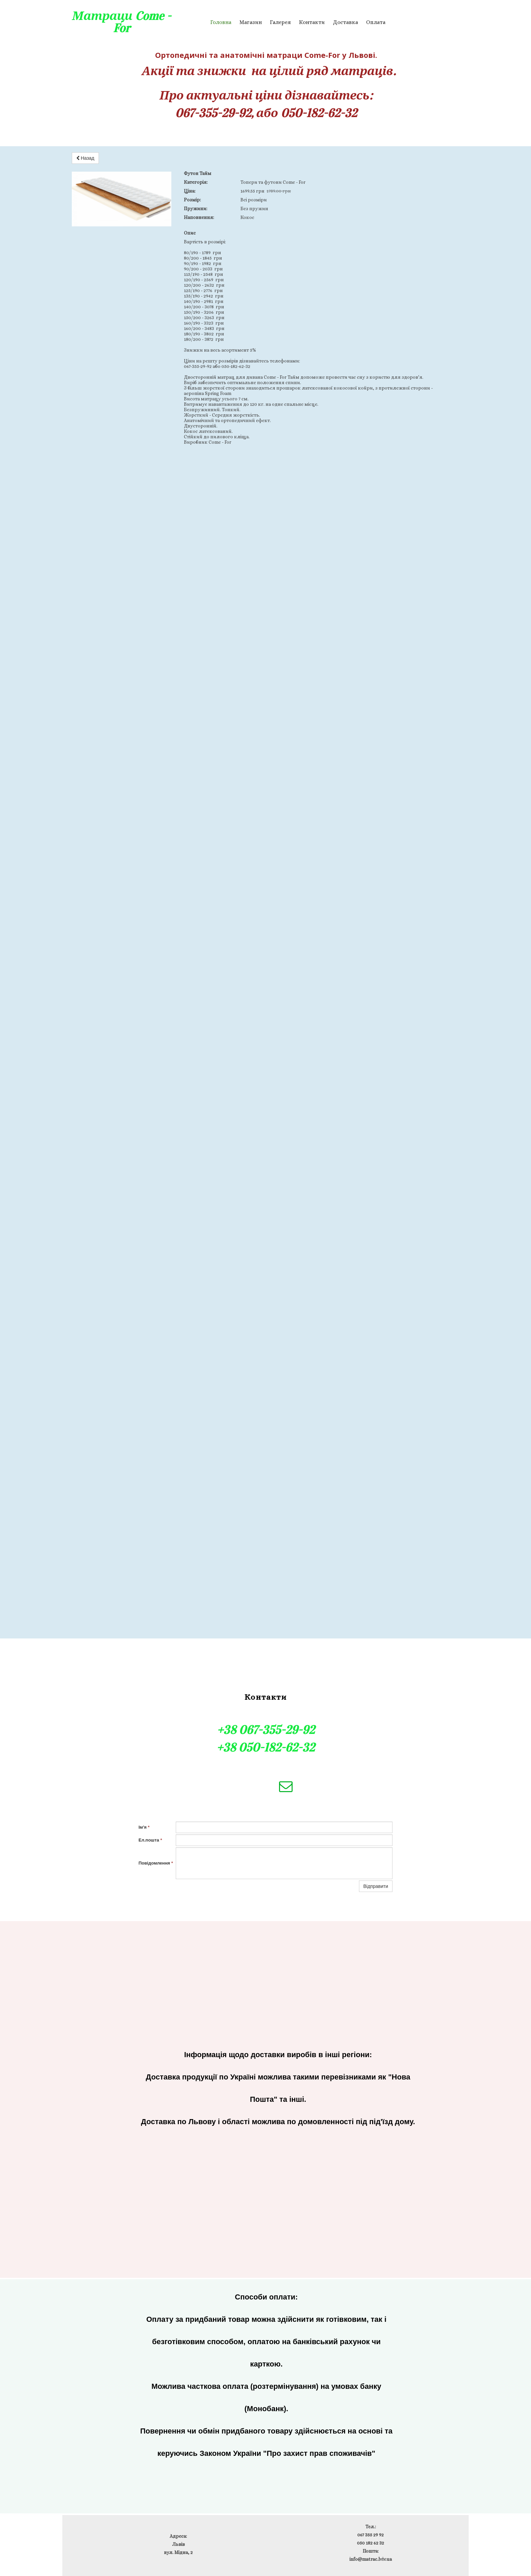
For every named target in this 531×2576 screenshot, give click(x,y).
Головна (220, 22)
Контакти (312, 22)
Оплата (375, 22)
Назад (85, 158)
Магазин (250, 22)
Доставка (345, 22)
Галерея (280, 22)
